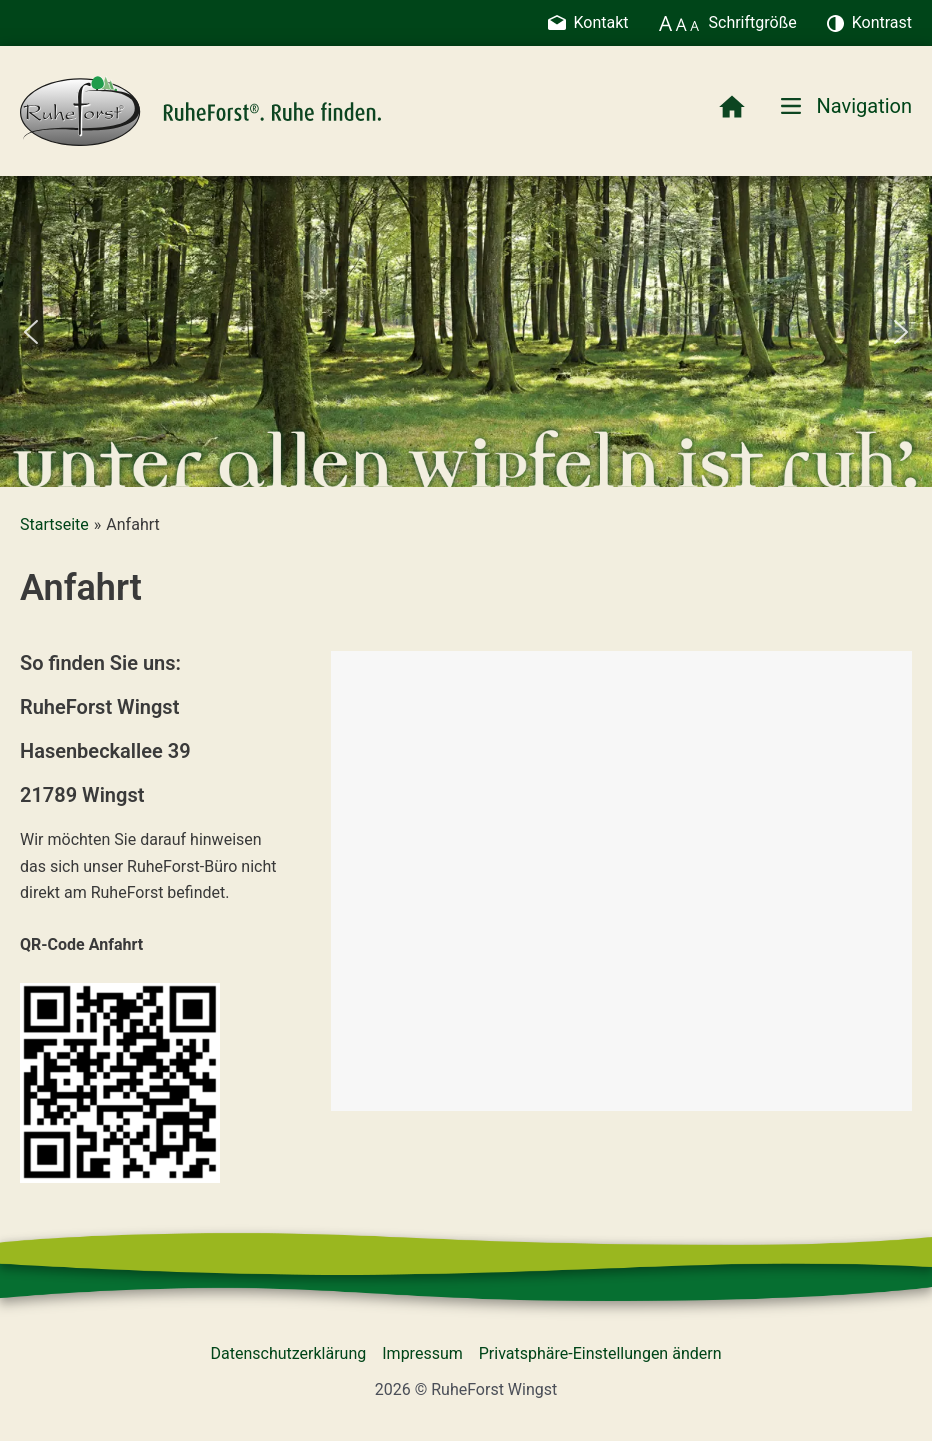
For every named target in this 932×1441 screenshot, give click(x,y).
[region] (466, 331)
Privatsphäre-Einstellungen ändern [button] (600, 1353)
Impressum (422, 1353)
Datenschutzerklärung (289, 1353)
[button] (31, 332)
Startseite (54, 524)
